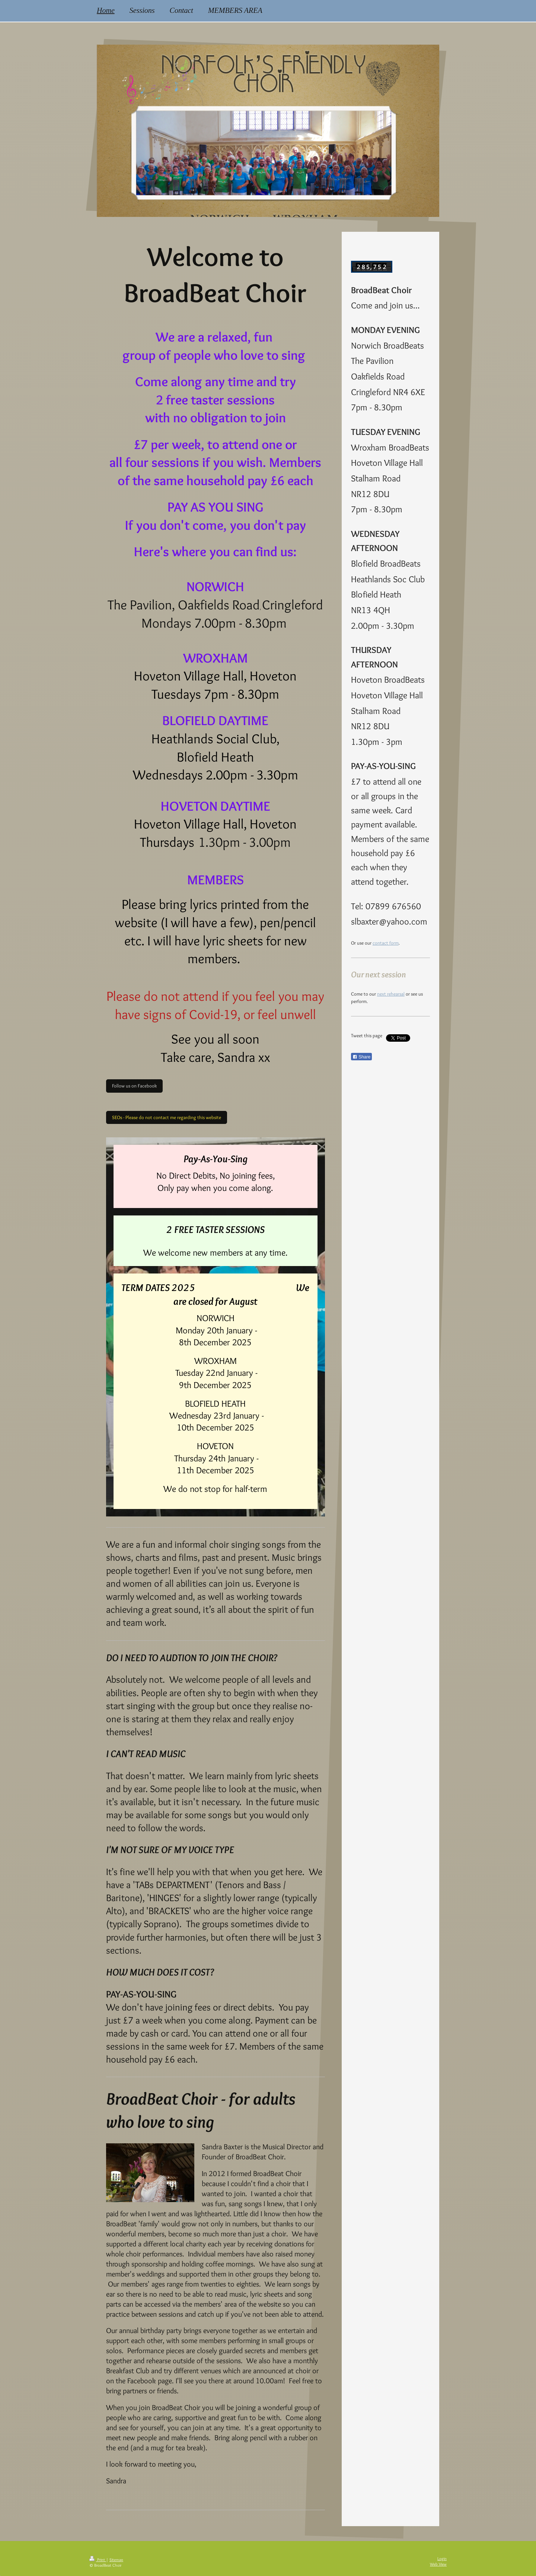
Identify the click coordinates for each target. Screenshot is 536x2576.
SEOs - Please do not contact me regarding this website (166, 1117)
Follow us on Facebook (134, 1086)
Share (361, 1057)
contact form (386, 943)
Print (97, 2559)
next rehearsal (391, 994)
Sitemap (116, 2559)
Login (442, 2558)
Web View (438, 2564)
